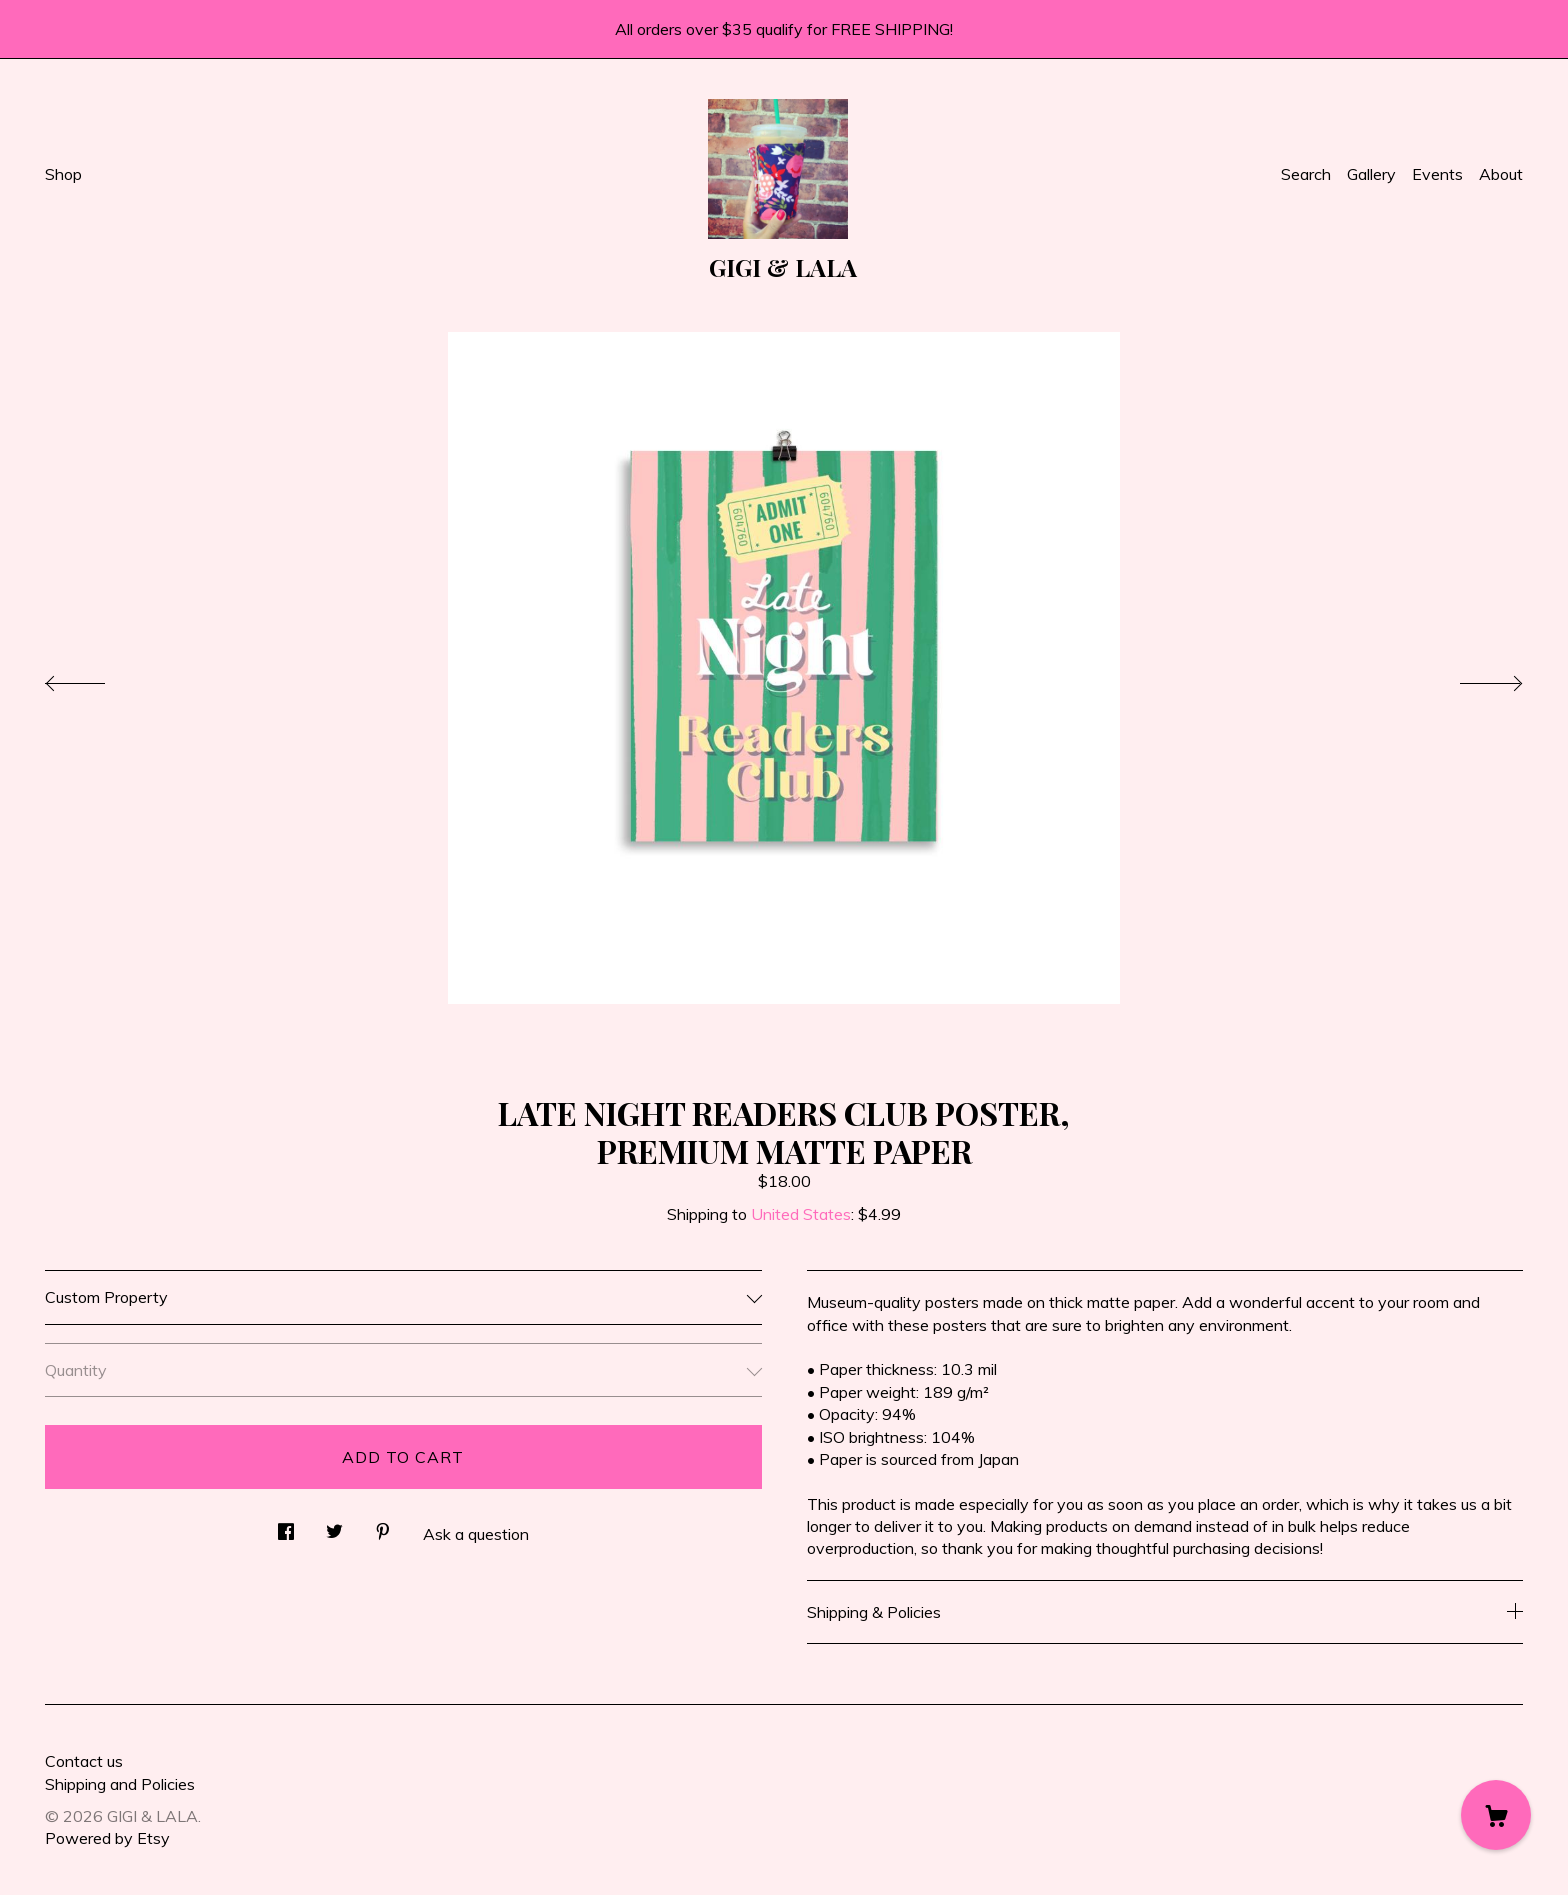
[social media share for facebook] (286, 1525)
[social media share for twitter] (334, 1525)
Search (1306, 174)
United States (801, 1214)
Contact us (84, 1761)
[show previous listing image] (95, 678)
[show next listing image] (1473, 678)
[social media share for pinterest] (383, 1525)
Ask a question (476, 1534)
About (1501, 174)
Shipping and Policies (120, 1784)
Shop (63, 174)
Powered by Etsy (107, 1838)
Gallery (1371, 174)
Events (1437, 174)
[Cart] (1496, 1815)
